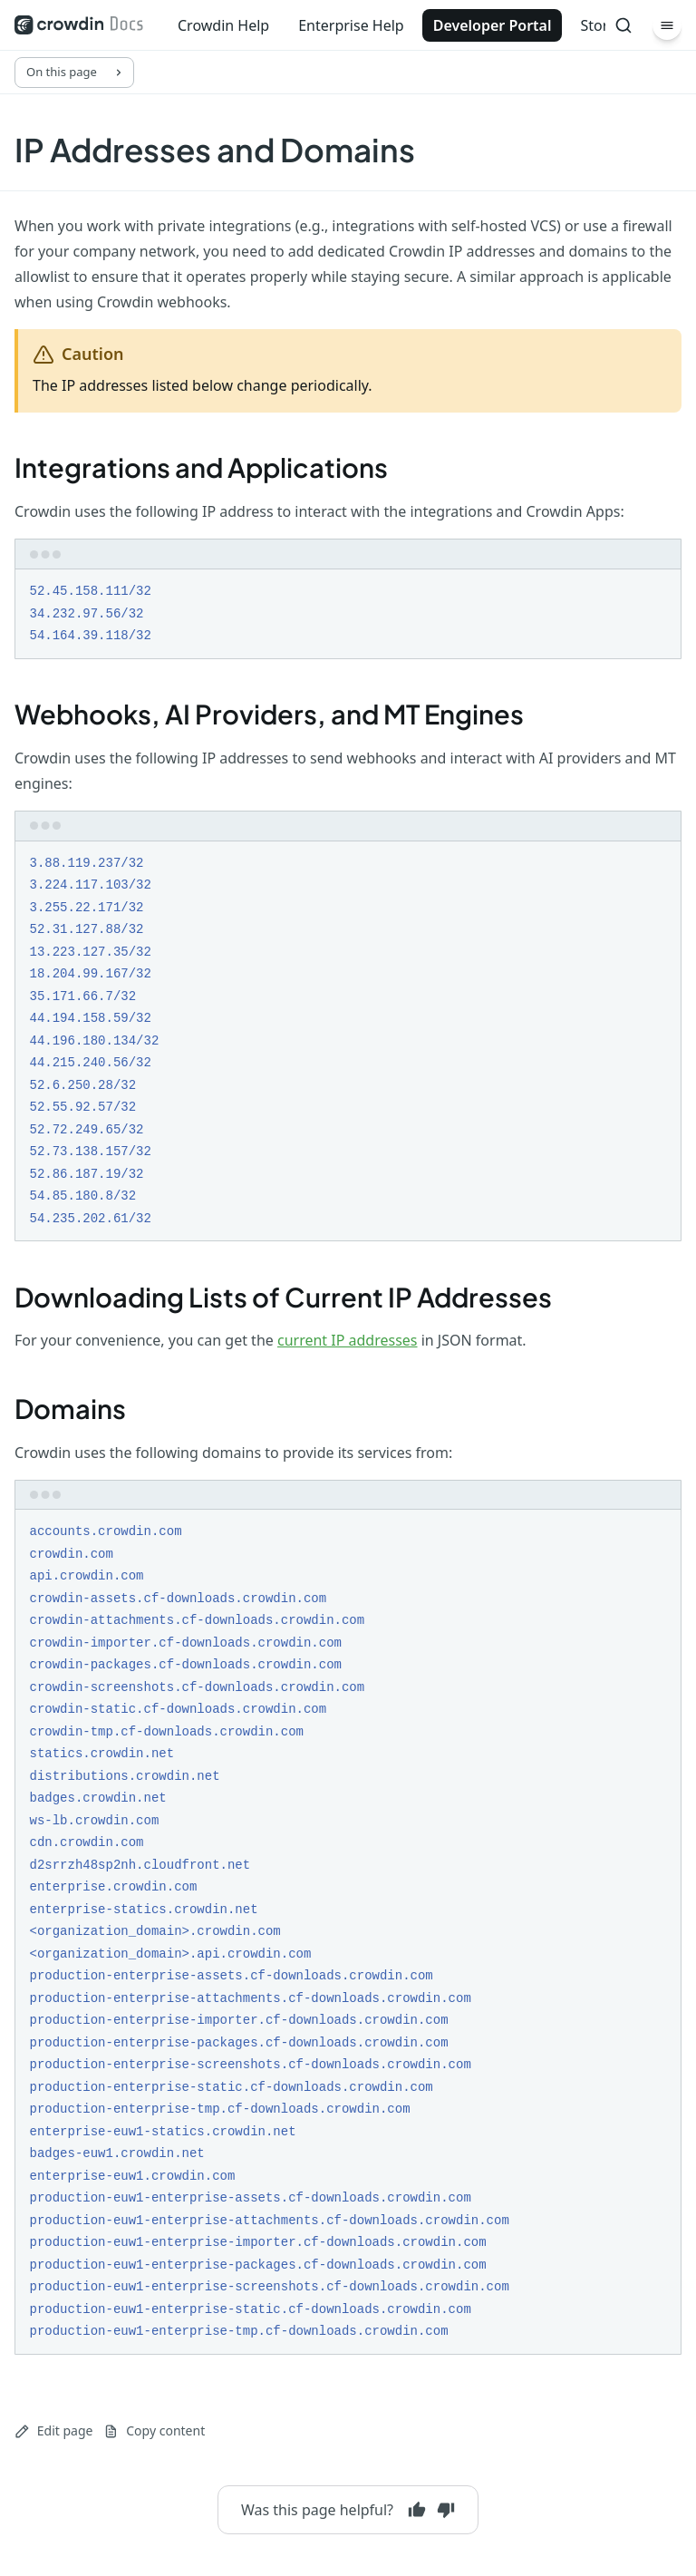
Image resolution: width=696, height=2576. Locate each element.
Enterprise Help (350, 25)
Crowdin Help (223, 25)
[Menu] (667, 25)
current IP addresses (347, 1340)
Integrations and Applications (201, 467)
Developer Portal (492, 25)
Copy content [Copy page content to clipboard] (154, 2430)
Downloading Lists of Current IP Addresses (283, 1296)
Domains (70, 1408)
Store (598, 25)
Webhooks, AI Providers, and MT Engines (269, 713)
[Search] (623, 25)
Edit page (53, 2430)
